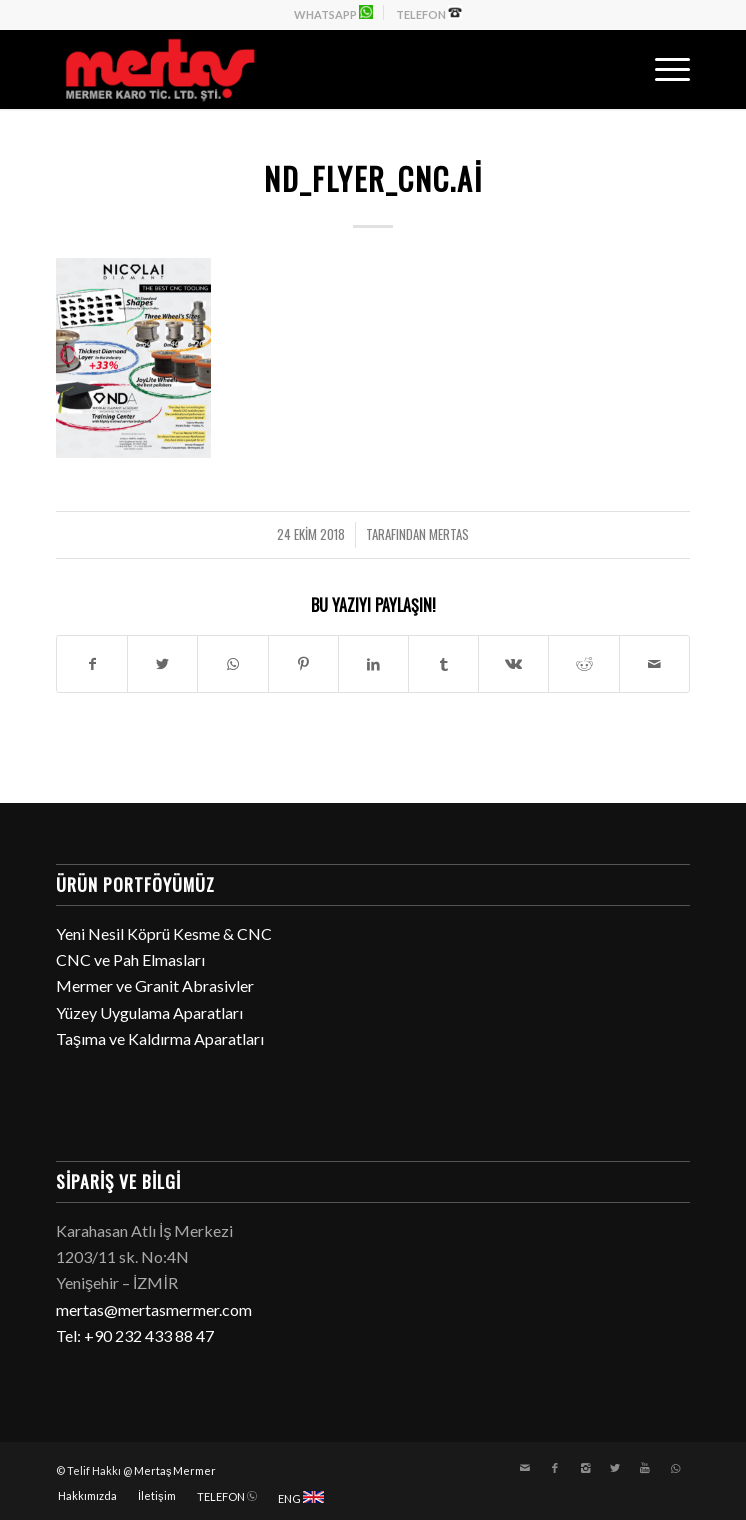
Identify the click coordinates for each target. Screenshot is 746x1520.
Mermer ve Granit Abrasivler (155, 985)
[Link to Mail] (525, 1468)
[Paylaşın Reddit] (583, 664)
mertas (449, 534)
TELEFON (429, 13)
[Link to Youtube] (645, 1468)
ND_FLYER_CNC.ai (373, 178)
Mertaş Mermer (175, 1470)
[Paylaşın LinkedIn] (373, 664)
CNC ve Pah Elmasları (130, 959)
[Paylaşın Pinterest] (303, 664)
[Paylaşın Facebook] (92, 664)
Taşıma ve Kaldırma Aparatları (160, 1038)
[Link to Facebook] (555, 1468)
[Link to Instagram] (585, 1468)
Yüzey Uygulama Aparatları (149, 1012)
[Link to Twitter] (615, 1468)
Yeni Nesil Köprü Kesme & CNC (164, 933)
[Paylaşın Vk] (513, 664)
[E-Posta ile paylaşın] (654, 664)
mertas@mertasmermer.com (154, 1309)
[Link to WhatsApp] (675, 1468)
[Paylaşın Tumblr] (443, 664)
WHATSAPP (333, 13)
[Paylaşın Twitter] (162, 664)
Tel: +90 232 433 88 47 (135, 1335)
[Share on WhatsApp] (232, 664)
